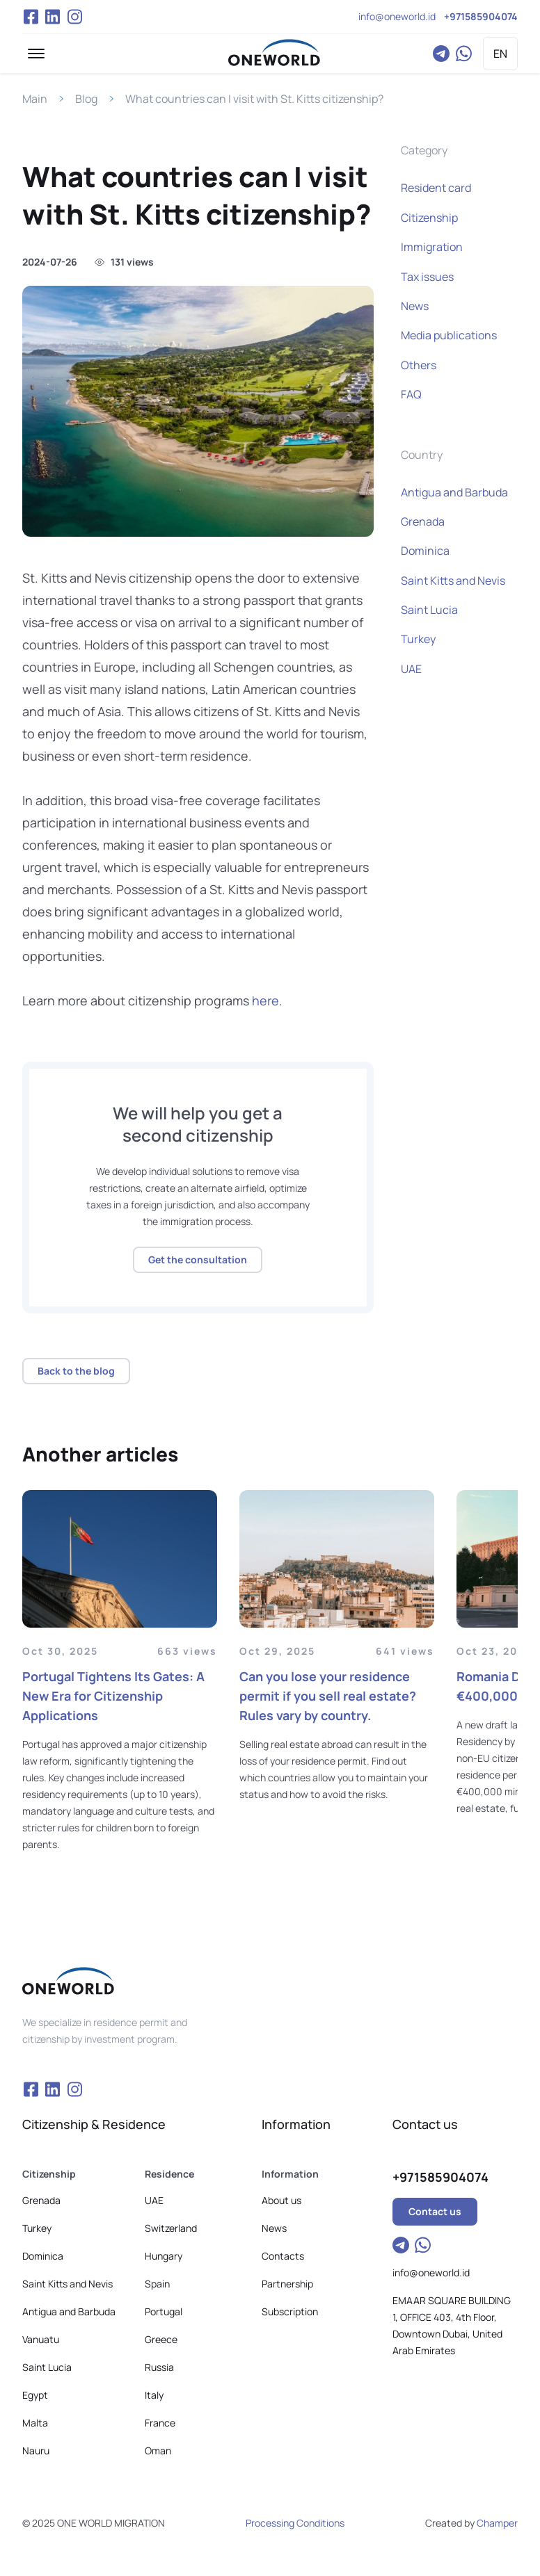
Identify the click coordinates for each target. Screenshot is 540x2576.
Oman (158, 2450)
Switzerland (171, 2228)
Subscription (290, 2311)
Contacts (283, 2255)
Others (418, 365)
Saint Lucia (429, 610)
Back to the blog (76, 1370)
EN (500, 53)
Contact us (434, 2211)
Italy (154, 2394)
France (160, 2422)
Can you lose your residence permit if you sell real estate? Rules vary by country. (327, 1696)
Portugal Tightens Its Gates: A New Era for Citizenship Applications (113, 1696)
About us (281, 2200)
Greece (161, 2339)
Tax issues (427, 276)
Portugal (163, 2311)
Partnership (287, 2283)
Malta (35, 2422)
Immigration (432, 247)
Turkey (418, 639)
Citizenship (429, 217)
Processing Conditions (295, 2522)
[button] (36, 53)
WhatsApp (463, 53)
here (265, 1000)
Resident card (436, 187)
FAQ (411, 394)
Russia (159, 2367)
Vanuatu (40, 2339)
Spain (157, 2283)
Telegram (441, 53)
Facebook (30, 16)
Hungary (163, 2255)
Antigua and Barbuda (454, 492)
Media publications (449, 335)
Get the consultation (197, 1259)
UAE (411, 669)
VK (53, 16)
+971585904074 (481, 16)
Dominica (425, 550)
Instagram (75, 16)
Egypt (35, 2394)
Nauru (35, 2450)
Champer (497, 2522)
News (415, 306)
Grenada (423, 521)
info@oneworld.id (397, 16)
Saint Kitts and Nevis (453, 580)
